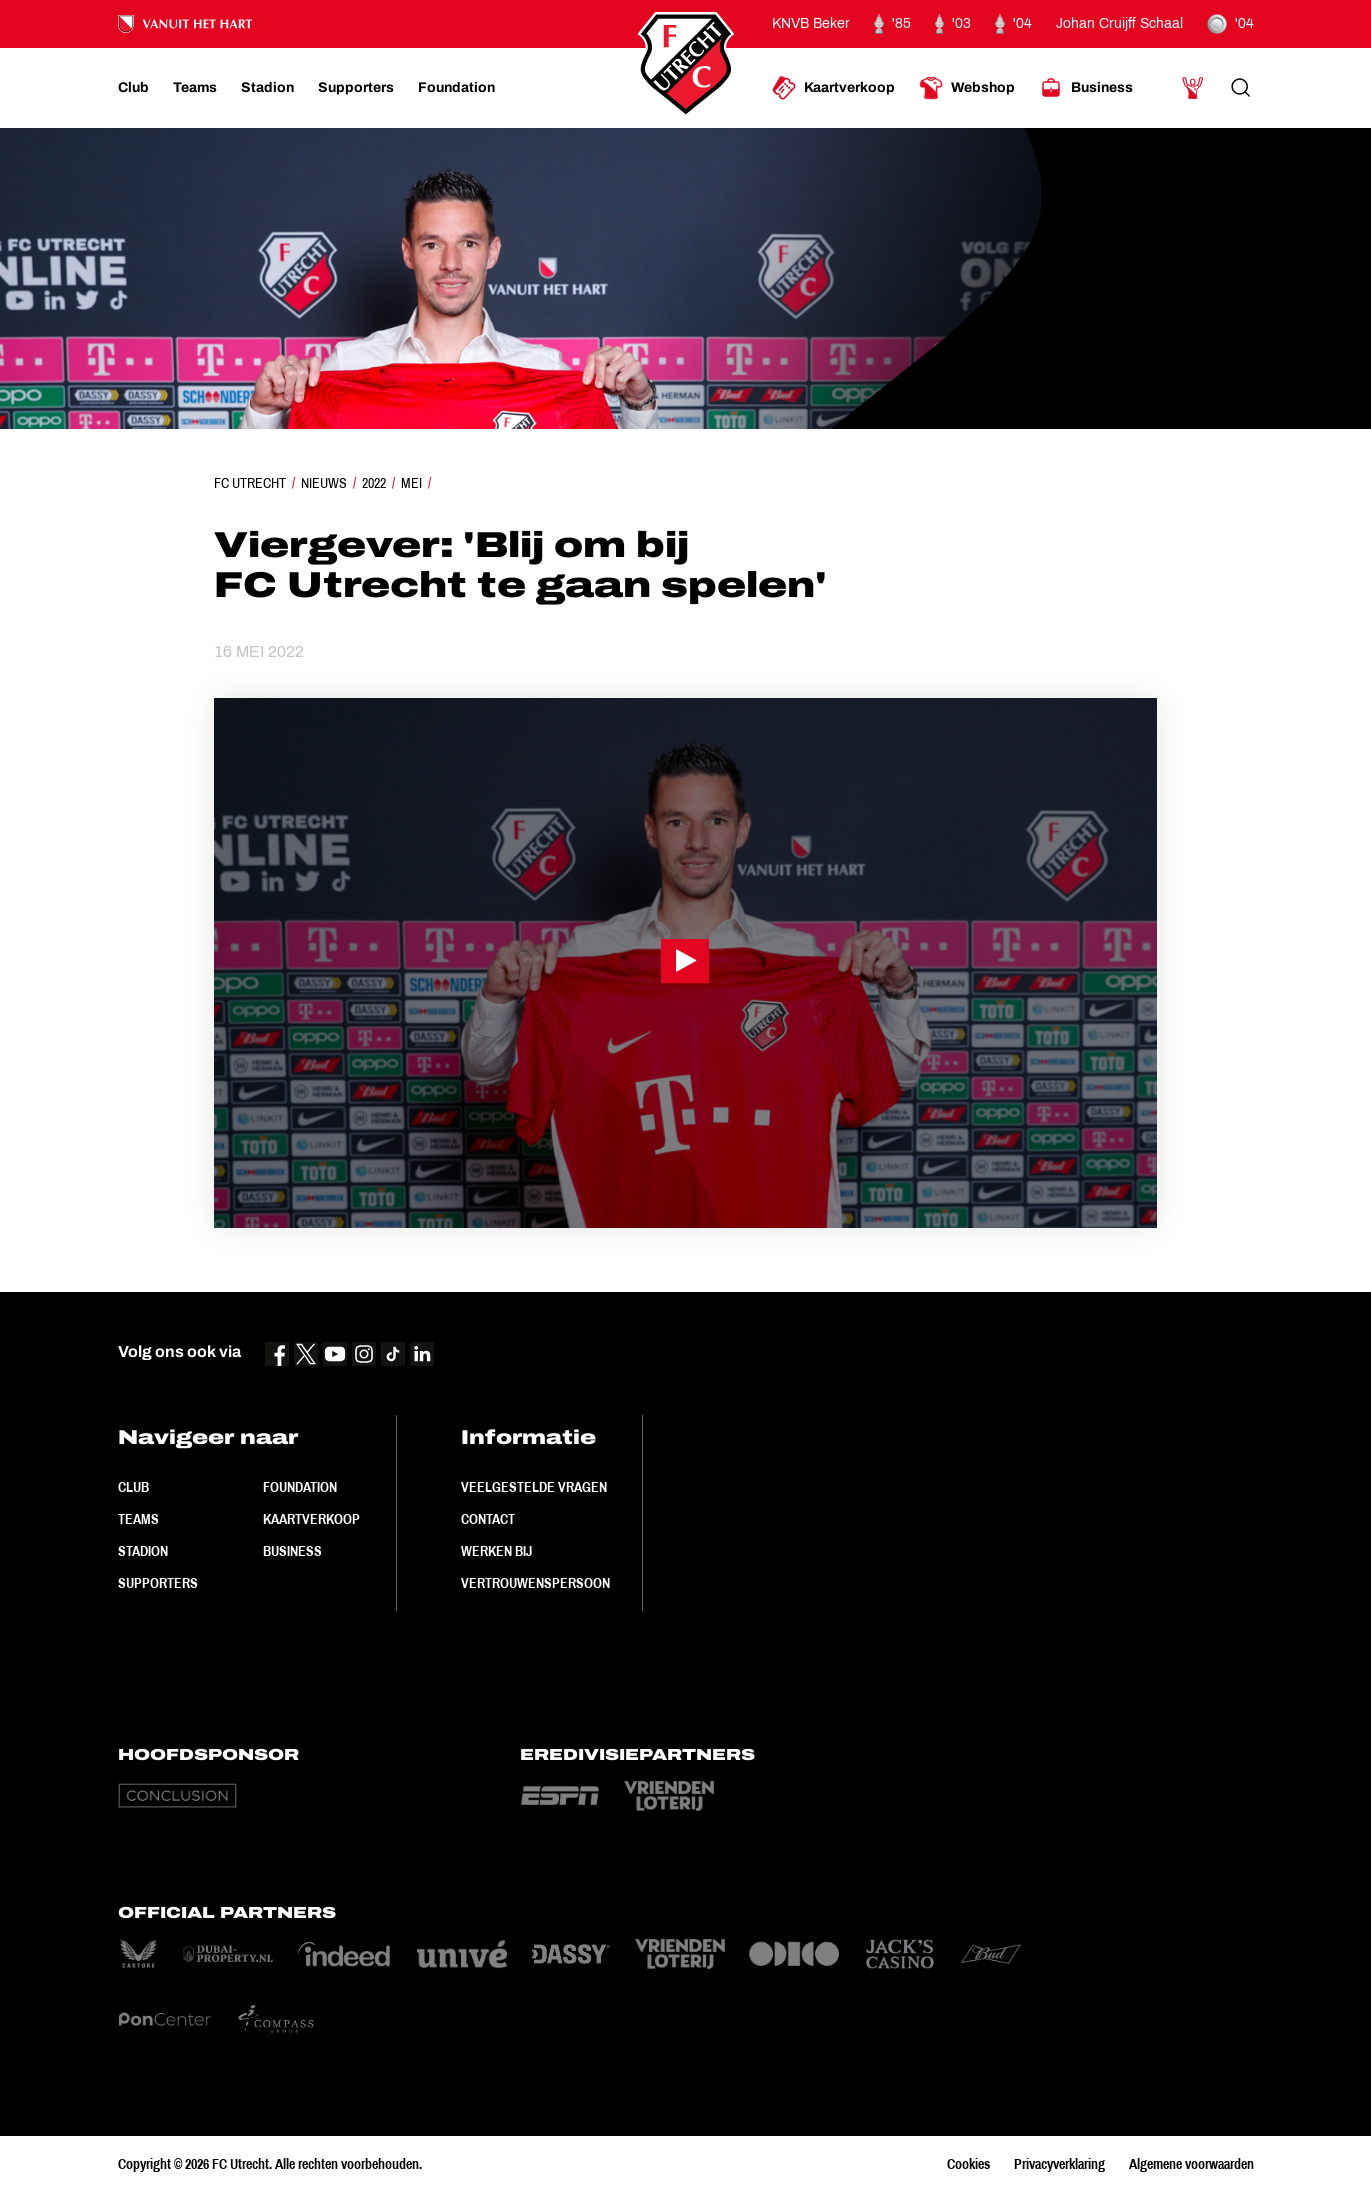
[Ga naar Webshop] (967, 88)
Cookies (968, 2164)
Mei (411, 483)
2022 (374, 483)
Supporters (158, 1583)
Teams (138, 1519)
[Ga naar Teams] (195, 88)
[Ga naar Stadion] (267, 88)
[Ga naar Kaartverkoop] (833, 88)
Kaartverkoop (311, 1519)
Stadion (143, 1551)
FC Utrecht (250, 483)
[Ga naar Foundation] (456, 88)
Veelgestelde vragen (534, 1487)
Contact (488, 1519)
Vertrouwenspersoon (535, 1583)
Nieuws (324, 483)
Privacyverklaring (1059, 2164)
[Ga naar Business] (1086, 88)
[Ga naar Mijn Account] (1193, 88)
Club (133, 1487)
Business (292, 1551)
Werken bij (496, 1551)
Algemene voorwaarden (1191, 2164)
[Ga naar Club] (133, 88)
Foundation (300, 1487)
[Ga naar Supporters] (356, 88)
